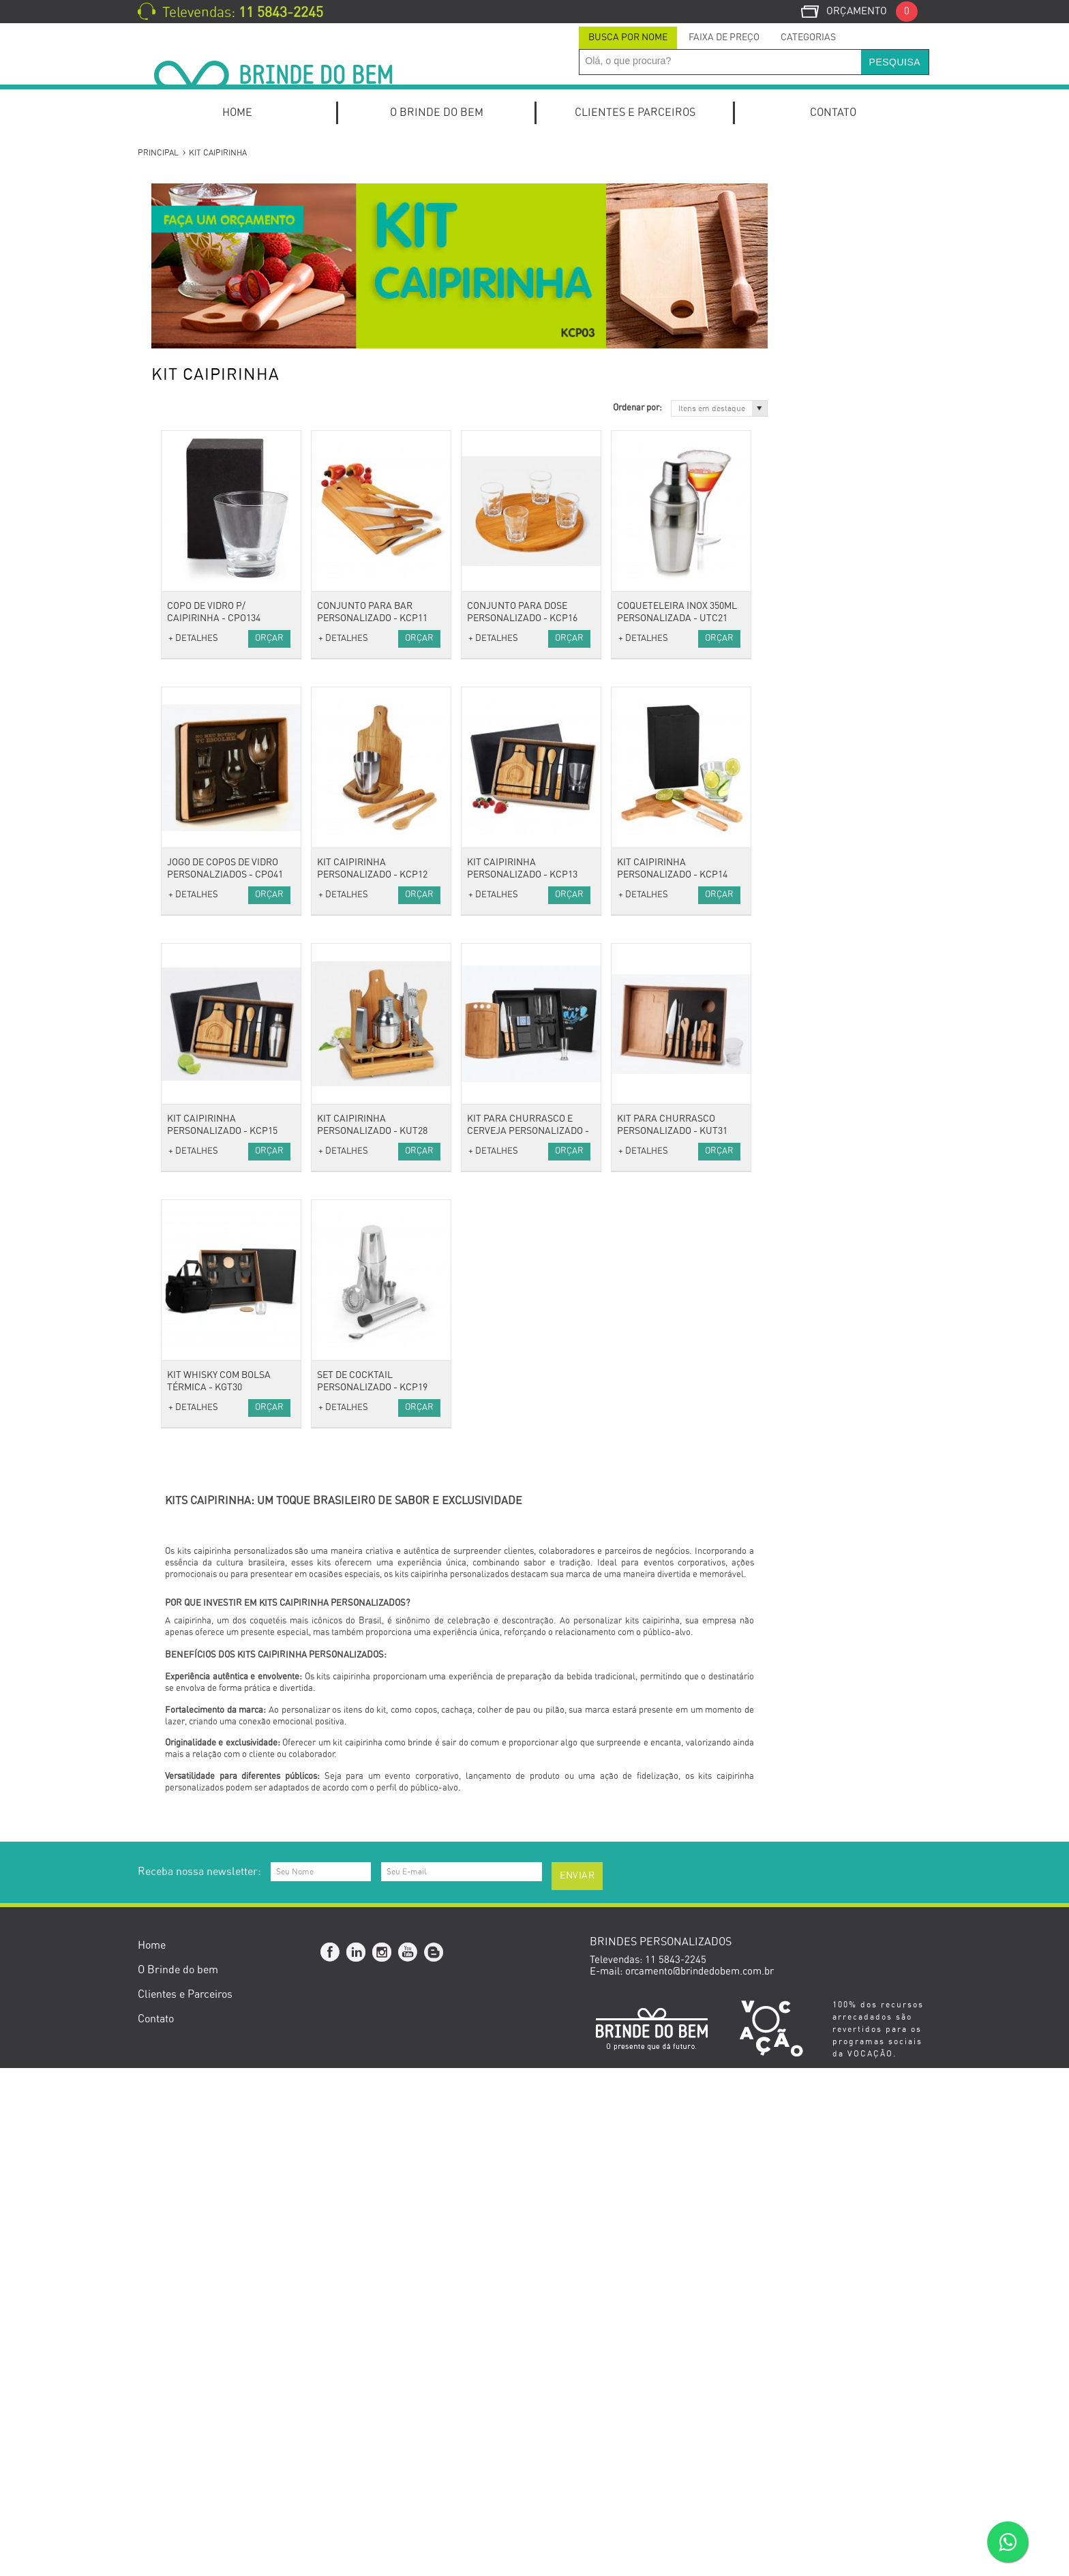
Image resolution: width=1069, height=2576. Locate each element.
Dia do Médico (194, 1952)
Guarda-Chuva (195, 1054)
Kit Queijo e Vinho (203, 320)
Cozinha (181, 1421)
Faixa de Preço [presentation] (724, 37)
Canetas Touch (195, 467)
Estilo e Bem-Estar (205, 1255)
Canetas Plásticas (203, 430)
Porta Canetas (195, 705)
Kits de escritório (201, 265)
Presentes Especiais (207, 1640)
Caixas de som (195, 1127)
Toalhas (180, 833)
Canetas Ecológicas (206, 375)
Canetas (181, 357)
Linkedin (356, 2460)
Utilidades (185, 1365)
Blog (434, 2460)
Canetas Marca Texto (209, 394)
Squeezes (184, 1586)
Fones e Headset (200, 1182)
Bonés (177, 797)
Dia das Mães (193, 1879)
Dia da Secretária (202, 1916)
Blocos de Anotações (209, 577)
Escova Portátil (196, 1292)
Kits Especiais (194, 229)
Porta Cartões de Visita (215, 668)
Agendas (182, 559)
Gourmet (182, 1493)
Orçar (433, 638)
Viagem (179, 852)
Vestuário (184, 779)
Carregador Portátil (206, 1145)
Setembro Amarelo (205, 1970)
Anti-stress (187, 998)
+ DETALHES (357, 638)
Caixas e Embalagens (211, 1512)
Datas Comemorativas (213, 1751)
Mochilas (182, 907)
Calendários (190, 613)
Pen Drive (185, 1237)
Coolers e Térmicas (206, 1439)
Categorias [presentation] (808, 37)
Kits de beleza (194, 1274)
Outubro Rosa (193, 1787)
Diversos (182, 1163)
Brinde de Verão (199, 2025)
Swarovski (186, 1732)
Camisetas (187, 815)
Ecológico (184, 1658)
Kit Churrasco (194, 302)
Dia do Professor (200, 1934)
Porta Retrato (193, 742)
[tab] (628, 38)
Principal (158, 153)
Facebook (330, 2460)
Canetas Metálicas (204, 412)
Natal (175, 2007)
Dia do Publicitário (204, 1805)
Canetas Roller (196, 448)
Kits (172, 192)
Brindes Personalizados (216, 1769)
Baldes (178, 1384)
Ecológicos (187, 1677)
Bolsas (178, 870)
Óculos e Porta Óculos (212, 1090)
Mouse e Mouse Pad (207, 1200)
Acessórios (187, 980)
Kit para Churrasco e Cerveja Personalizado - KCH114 (692, 1131)
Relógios (182, 1072)
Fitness (179, 1567)
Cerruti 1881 (191, 1714)
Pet (170, 1622)
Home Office (191, 247)
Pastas (178, 650)
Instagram (382, 2460)
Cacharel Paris (195, 1695)
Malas (176, 889)
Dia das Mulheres (201, 1842)
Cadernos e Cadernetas (216, 595)
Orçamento (872, 11)
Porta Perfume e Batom (216, 1328)
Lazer (176, 1604)
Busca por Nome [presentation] (627, 37)
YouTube (408, 2460)
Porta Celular (193, 724)
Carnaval (183, 1823)
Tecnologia (187, 1109)
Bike (173, 1549)
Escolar (179, 632)
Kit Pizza (182, 338)
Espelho (180, 1310)
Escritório (185, 522)
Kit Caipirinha (194, 283)
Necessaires (190, 925)
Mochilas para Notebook (217, 540)
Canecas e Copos (201, 1402)
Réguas (179, 760)
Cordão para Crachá (208, 1017)
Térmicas (184, 962)
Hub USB (183, 1219)
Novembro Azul (197, 1988)
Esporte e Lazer (199, 1530)
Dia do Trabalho (198, 1860)
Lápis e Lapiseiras (204, 503)
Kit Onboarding (196, 210)
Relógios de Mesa (202, 687)
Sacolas (180, 944)
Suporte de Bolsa (201, 1347)
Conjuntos (185, 485)
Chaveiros (185, 1035)
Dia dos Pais (190, 1897)
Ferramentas (192, 1475)
